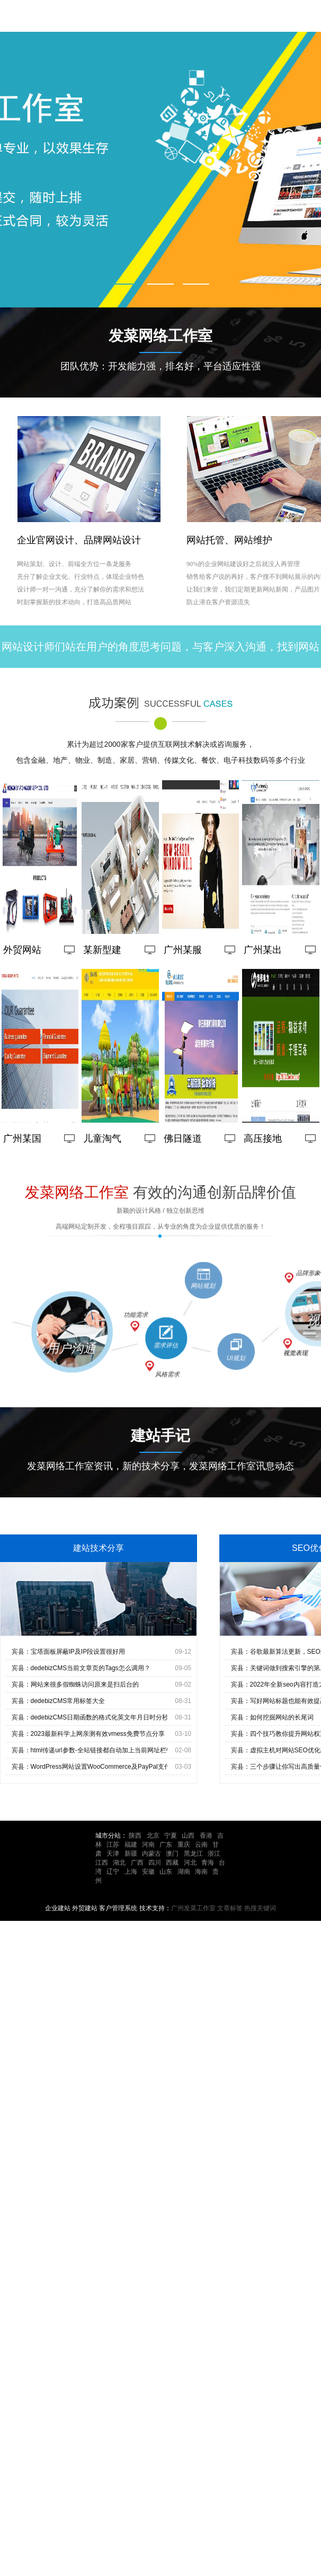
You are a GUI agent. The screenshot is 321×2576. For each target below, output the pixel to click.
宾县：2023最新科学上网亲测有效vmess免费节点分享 (88, 1733)
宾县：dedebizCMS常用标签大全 (58, 1701)
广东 (165, 1844)
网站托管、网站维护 (229, 543)
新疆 (130, 1853)
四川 (154, 1862)
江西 (101, 1862)
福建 (130, 1844)
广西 (137, 1862)
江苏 (112, 1844)
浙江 (214, 1853)
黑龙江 (193, 1853)
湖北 (119, 1862)
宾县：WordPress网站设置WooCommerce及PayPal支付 (91, 1766)
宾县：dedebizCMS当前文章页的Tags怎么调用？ (81, 1668)
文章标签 (230, 1908)
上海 (130, 1871)
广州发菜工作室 (193, 1908)
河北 (190, 1862)
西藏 (172, 1862)
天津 (112, 1853)
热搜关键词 (260, 1908)
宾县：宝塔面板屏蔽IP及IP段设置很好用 (69, 1651)
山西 (188, 1835)
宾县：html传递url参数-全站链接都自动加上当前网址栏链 (92, 1750)
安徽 (148, 1871)
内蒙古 (151, 1853)
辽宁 (112, 1871)
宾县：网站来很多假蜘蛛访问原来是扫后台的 (75, 1684)
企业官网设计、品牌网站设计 (79, 543)
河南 (148, 1844)
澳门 (172, 1853)
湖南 (183, 1871)
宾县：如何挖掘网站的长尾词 (272, 1717)
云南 (201, 1844)
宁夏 (170, 1835)
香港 (206, 1835)
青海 (207, 1862)
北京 (153, 1835)
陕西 (135, 1835)
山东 (165, 1871)
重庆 (183, 1844)
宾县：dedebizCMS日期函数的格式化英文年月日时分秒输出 (97, 1717)
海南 (201, 1871)
